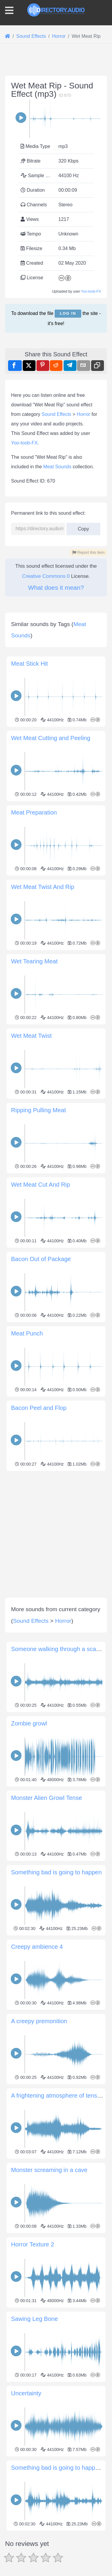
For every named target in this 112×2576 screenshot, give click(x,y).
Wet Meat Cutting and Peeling (50, 738)
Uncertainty (26, 2393)
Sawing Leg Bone (34, 2319)
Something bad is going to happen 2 (59, 2467)
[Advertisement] (56, 1529)
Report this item (88, 552)
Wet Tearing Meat (34, 961)
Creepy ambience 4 (37, 1946)
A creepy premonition (39, 2021)
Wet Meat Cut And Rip (40, 1184)
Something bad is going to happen (56, 1872)
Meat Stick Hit (29, 663)
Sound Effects (56, 414)
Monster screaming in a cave (49, 2170)
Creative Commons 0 (46, 576)
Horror (83, 414)
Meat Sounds (57, 466)
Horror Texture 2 (32, 2244)
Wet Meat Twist (31, 1035)
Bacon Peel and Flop (39, 1408)
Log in (68, 313)
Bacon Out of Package (41, 1259)
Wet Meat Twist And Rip (42, 887)
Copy (83, 527)
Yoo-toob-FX (91, 291)
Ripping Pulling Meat (38, 1110)
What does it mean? (56, 587)
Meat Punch (27, 1333)
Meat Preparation (34, 812)
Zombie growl (29, 1723)
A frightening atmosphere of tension (58, 2095)
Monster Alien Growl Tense (46, 1798)
